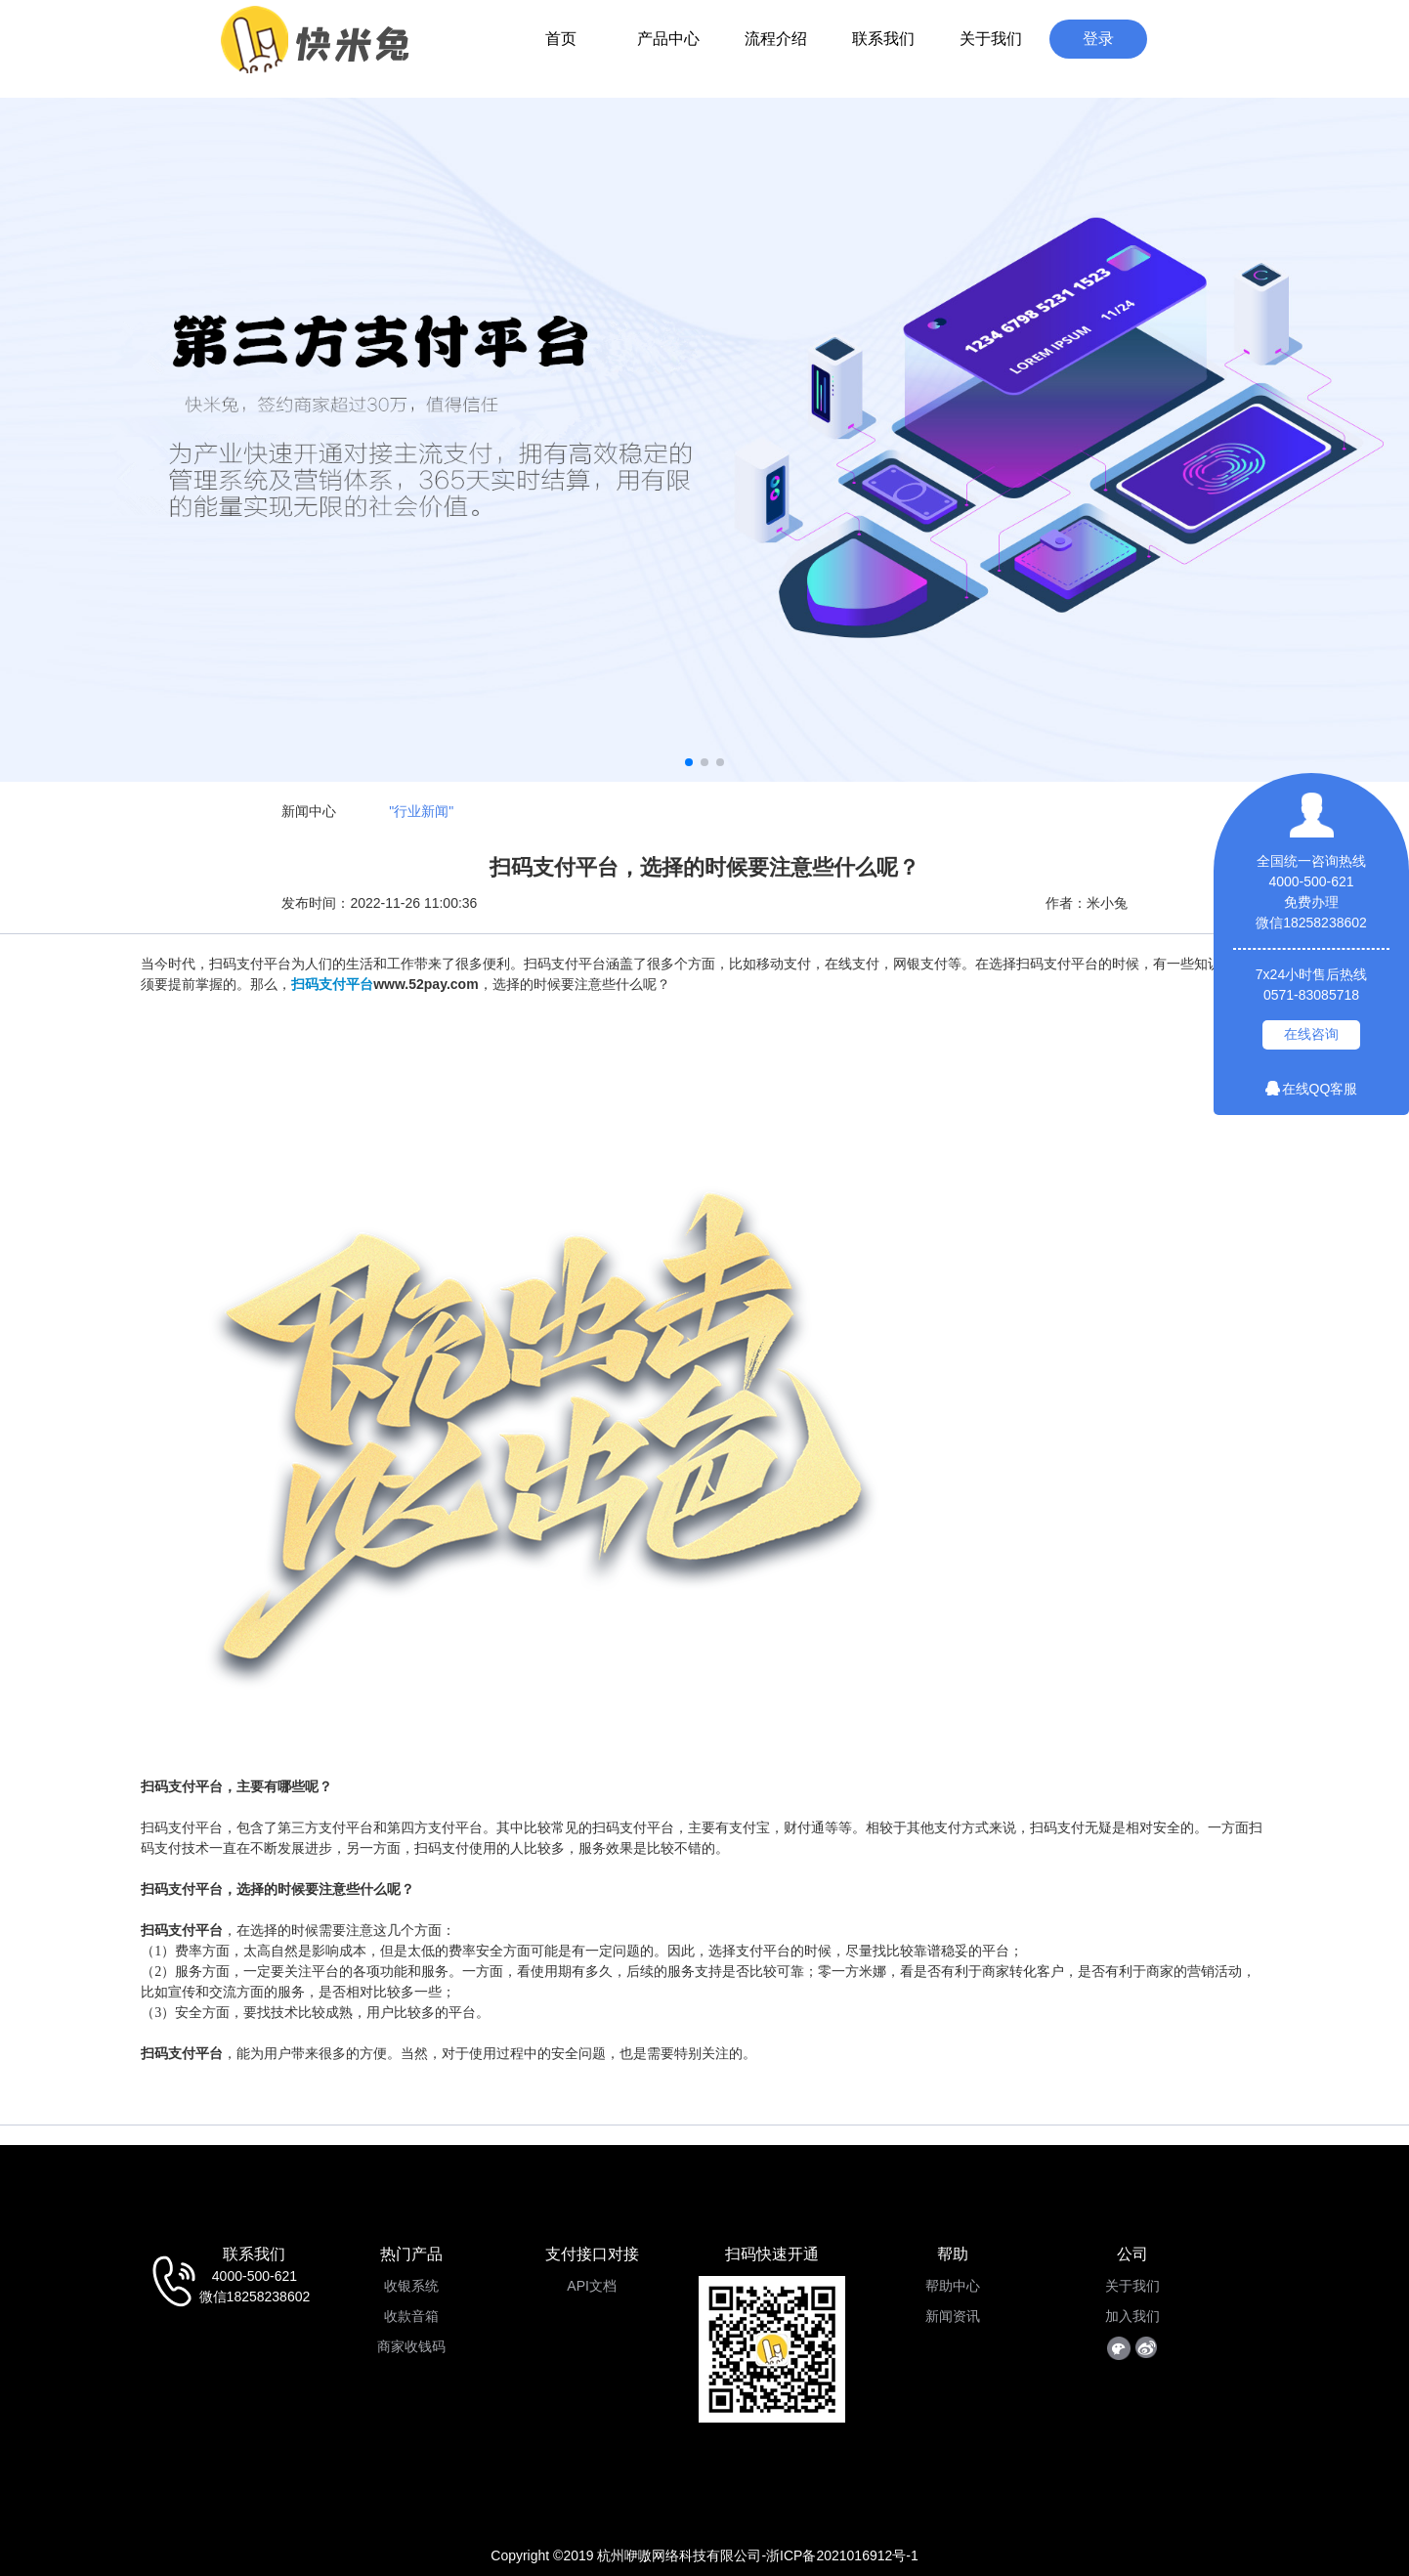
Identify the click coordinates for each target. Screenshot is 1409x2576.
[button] (689, 762)
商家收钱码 (411, 2346)
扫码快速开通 (772, 2254)
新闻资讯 (952, 2316)
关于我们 (991, 38)
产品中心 (668, 38)
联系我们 (883, 38)
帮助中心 (952, 2286)
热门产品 (411, 2254)
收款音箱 (411, 2316)
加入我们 (1132, 2316)
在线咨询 (1311, 1034)
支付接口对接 (592, 2254)
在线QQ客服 (1311, 1088)
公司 (1132, 2254)
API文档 (592, 2286)
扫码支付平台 (332, 984)
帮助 (952, 2254)
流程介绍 (776, 38)
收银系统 (411, 2286)
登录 (1098, 38)
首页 (560, 38)
